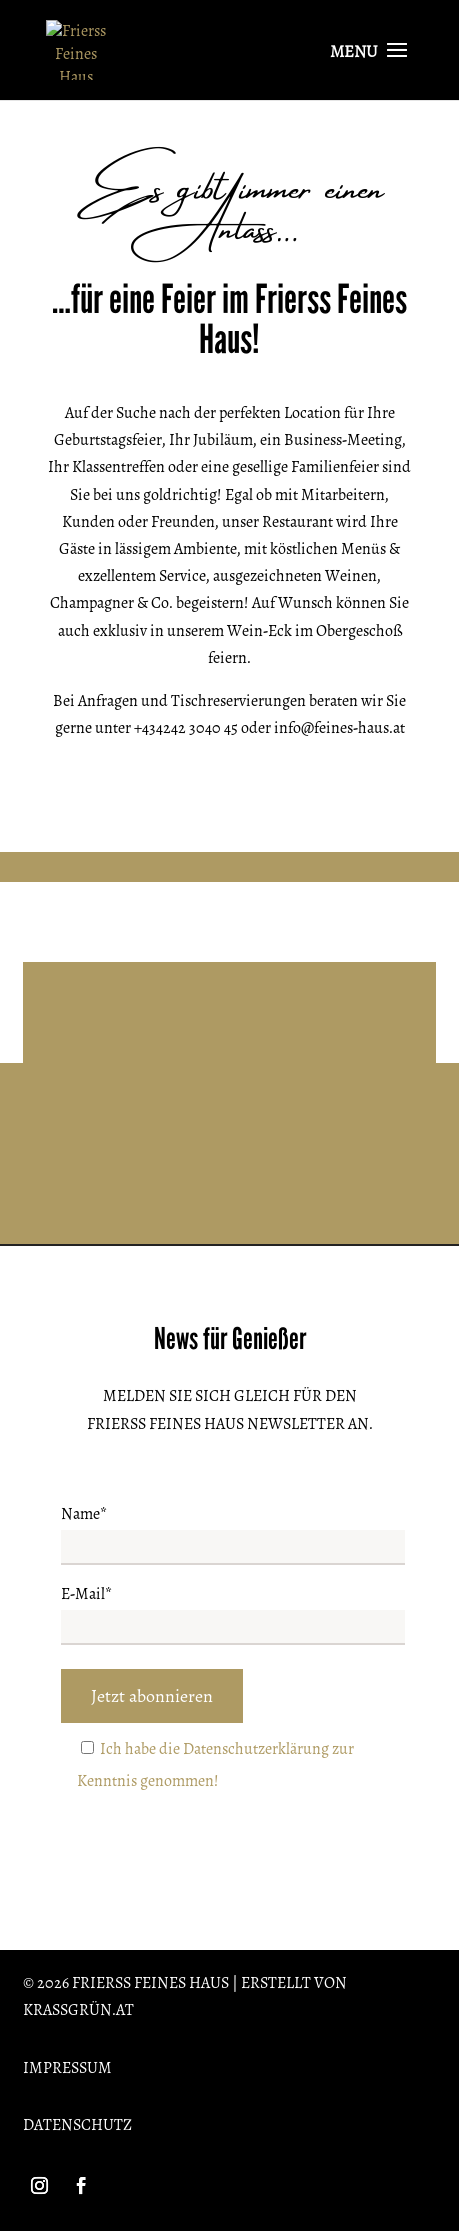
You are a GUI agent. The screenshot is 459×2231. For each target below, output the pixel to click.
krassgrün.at (78, 2010)
